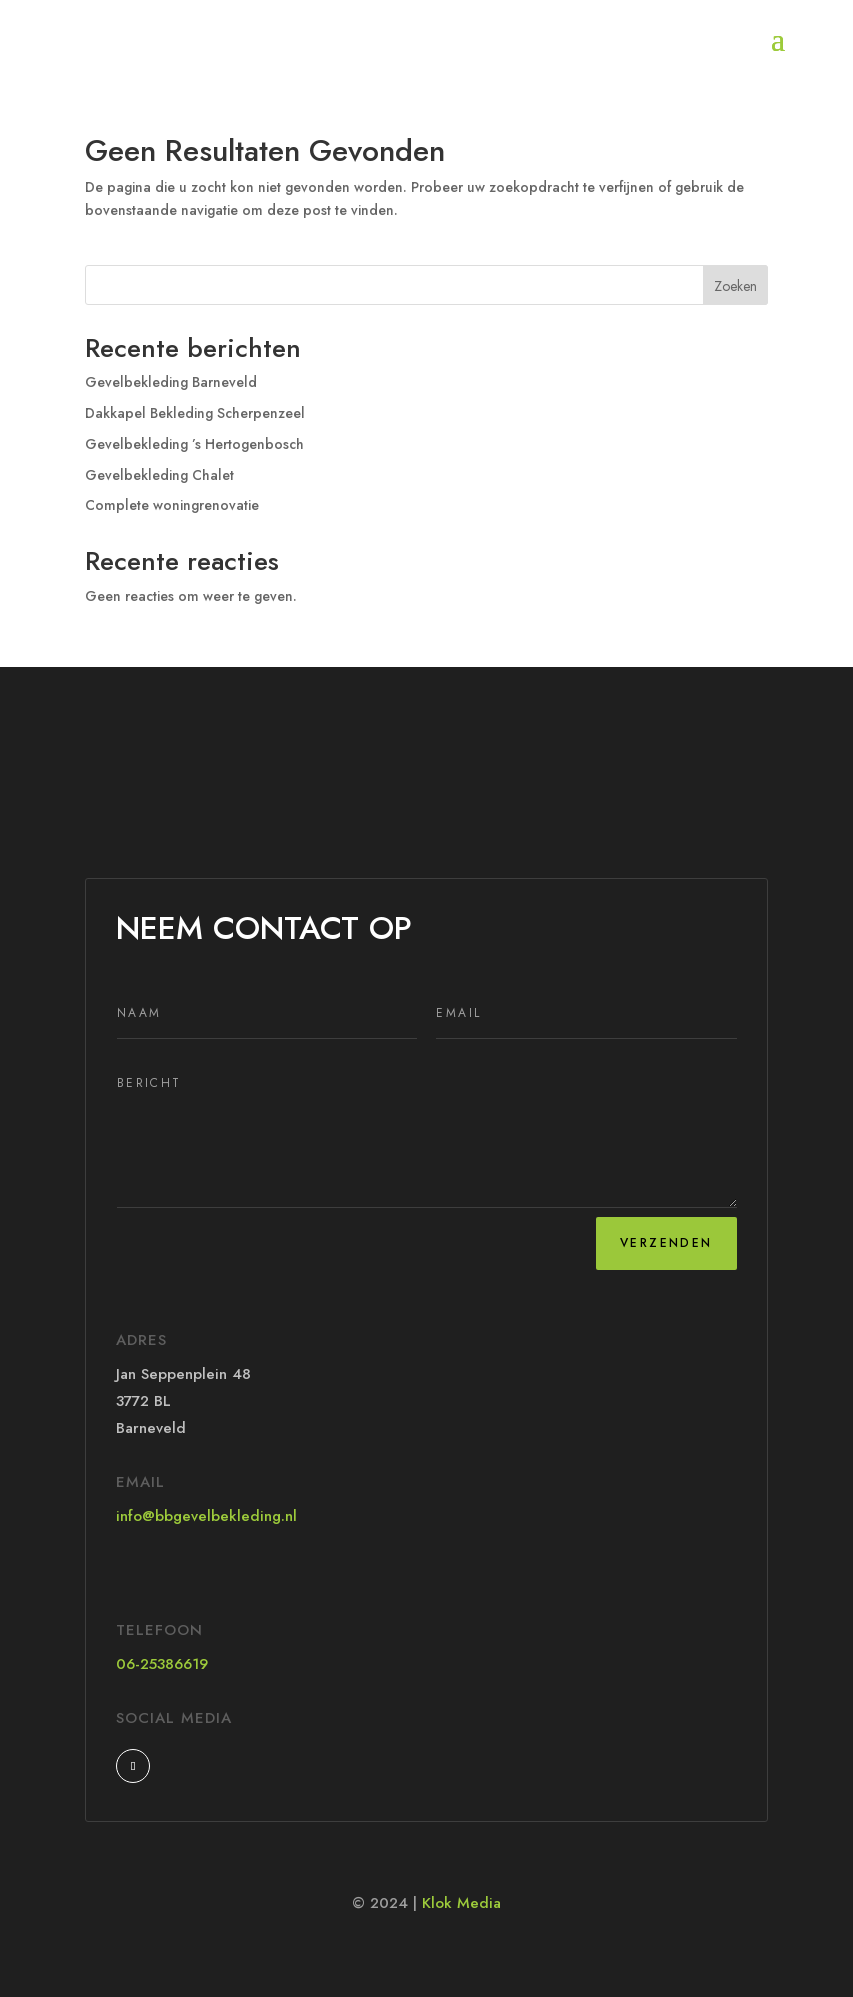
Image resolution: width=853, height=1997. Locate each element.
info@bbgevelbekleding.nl (206, 1516)
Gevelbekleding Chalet (159, 475)
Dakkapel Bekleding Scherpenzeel (195, 413)
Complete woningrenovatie (172, 505)
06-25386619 (162, 1664)
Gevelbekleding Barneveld (171, 382)
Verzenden (666, 1243)
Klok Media (461, 1903)
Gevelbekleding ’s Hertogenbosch (194, 444)
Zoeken (735, 286)
